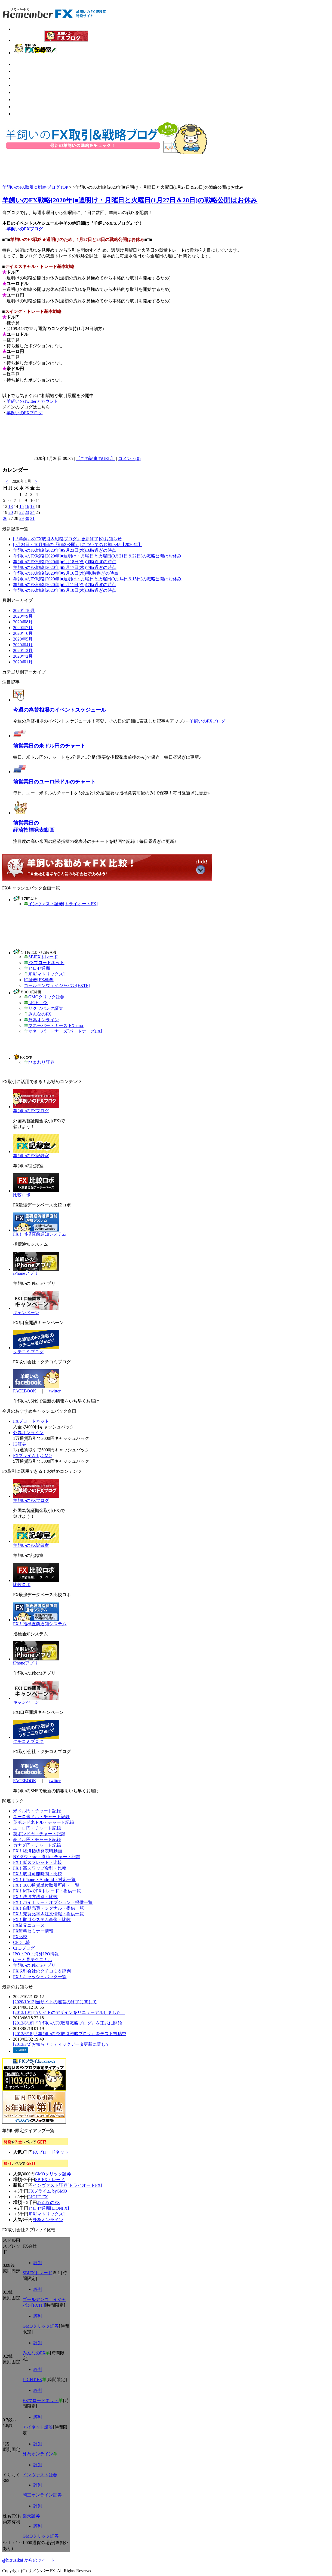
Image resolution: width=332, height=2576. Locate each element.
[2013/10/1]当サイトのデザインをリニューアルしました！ (69, 2012)
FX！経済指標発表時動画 (37, 1851)
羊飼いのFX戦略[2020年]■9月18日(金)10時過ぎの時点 (64, 561)
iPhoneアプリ (25, 1273)
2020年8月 (23, 622)
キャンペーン (26, 1312)
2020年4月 (23, 644)
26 (5, 518)
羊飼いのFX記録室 (31, 1155)
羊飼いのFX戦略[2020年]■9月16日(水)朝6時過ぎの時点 (65, 573)
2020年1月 (23, 662)
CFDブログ (24, 1948)
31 (32, 518)
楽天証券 (31, 2516)
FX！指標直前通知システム (39, 1234)
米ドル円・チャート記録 (37, 1811)
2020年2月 (23, 656)
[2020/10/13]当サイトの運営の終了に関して (55, 2001)
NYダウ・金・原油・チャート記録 (46, 1856)
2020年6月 (23, 633)
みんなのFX (39, 1014)
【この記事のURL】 (95, 458)
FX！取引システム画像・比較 (42, 1919)
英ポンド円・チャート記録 (39, 1833)
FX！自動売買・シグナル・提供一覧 (48, 1908)
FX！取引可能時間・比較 (37, 1873)
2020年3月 (23, 650)
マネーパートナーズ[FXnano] (56, 1025)
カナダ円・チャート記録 (37, 1845)
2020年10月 (24, 610)
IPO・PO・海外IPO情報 (36, 1954)
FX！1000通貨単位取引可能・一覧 (46, 1885)
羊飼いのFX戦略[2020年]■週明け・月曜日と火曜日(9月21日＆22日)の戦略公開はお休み (97, 556)
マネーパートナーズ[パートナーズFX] (65, 1031)
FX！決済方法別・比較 (35, 1896)
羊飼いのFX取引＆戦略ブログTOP (35, 187)
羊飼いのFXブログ (25, 229)
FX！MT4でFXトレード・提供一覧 (47, 1891)
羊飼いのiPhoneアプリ (34, 1965)
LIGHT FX (38, 1002)
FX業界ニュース (29, 1925)
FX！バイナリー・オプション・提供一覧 (53, 1902)
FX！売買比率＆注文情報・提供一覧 (48, 1914)
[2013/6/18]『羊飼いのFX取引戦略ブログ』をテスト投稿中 (69, 2033)
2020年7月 (23, 627)
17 (32, 506)
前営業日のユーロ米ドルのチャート (54, 782)
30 (27, 518)
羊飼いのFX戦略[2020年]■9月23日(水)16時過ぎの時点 (64, 550)
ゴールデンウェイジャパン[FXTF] (57, 985)
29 (21, 518)
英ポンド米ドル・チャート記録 (43, 1822)
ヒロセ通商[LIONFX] (48, 2208)
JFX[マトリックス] (46, 974)
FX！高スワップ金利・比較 (39, 1868)
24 (32, 512)
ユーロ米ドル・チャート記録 (41, 1816)
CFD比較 (21, 1942)
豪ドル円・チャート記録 (37, 1839)
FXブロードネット (46, 962)
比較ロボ (21, 1195)
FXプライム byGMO (32, 1455)
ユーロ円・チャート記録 (37, 1828)
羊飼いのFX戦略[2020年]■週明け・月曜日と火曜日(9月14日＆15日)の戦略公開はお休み (97, 579)
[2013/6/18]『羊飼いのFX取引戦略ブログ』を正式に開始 (67, 2023)
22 (21, 512)
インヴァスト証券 (40, 2475)
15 (21, 506)
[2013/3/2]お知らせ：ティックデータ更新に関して (61, 2044)
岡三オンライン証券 (42, 2495)
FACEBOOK (24, 1391)
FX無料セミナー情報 (33, 1931)
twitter (55, 1391)
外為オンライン (43, 1019)
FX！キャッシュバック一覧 (39, 1976)
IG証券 (19, 1444)
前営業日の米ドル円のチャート (49, 746)
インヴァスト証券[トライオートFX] (63, 903)
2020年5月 (23, 639)
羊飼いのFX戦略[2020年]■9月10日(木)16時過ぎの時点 (64, 590)
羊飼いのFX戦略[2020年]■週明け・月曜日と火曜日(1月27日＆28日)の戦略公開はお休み (129, 200)
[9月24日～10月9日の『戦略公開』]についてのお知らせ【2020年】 (77, 544)
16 (27, 506)
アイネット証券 (38, 2427)
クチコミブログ (28, 1351)
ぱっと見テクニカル (32, 1959)
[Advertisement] (79, 168)
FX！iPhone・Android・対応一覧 (44, 1879)
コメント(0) (129, 458)
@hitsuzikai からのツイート (28, 2560)
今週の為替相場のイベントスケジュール (59, 710)
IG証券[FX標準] (39, 979)
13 (10, 506)
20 (10, 512)
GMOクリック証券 (46, 997)
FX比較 (20, 1936)
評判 (37, 2262)
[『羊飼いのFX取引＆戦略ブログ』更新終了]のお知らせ (67, 538)
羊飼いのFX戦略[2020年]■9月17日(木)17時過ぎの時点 (64, 567)
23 (27, 512)
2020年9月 (23, 616)
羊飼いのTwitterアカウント (32, 401)
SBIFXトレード (43, 957)
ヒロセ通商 (39, 968)
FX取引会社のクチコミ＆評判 (42, 1971)
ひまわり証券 (41, 1062)
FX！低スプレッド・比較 (37, 1862)
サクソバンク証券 (45, 1008)
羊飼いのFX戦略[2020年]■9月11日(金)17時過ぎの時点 (64, 584)
